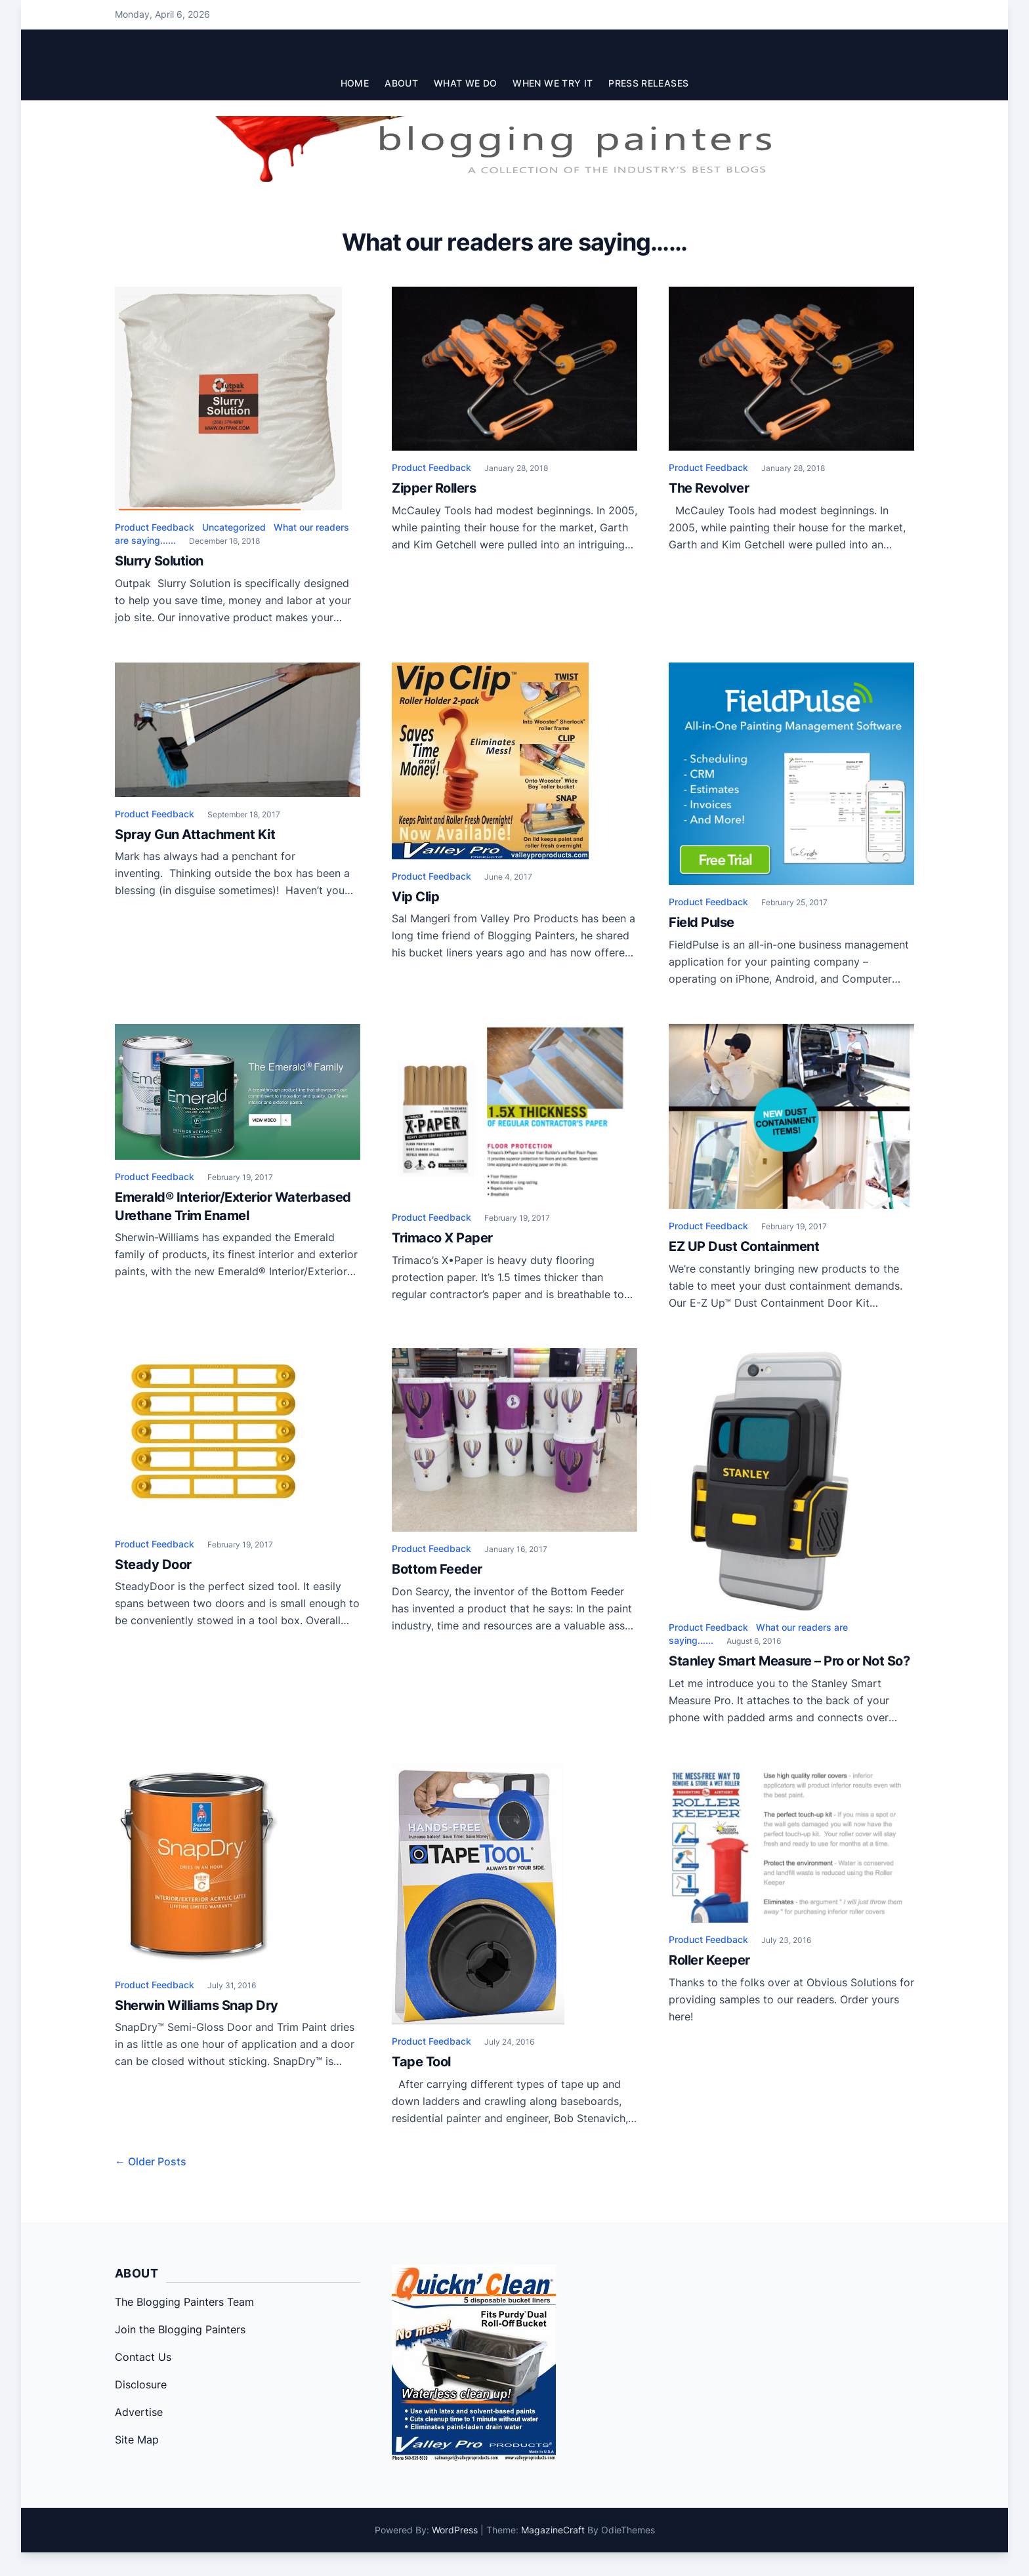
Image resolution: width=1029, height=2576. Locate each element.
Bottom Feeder (437, 1569)
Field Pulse (701, 922)
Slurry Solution (159, 561)
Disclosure (141, 2384)
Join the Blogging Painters (180, 2329)
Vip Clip (415, 897)
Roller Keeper (709, 1960)
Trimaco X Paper (442, 1238)
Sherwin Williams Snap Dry (196, 2005)
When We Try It (553, 83)
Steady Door (153, 1564)
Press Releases (648, 83)
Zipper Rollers (434, 488)
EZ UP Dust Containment (744, 1246)
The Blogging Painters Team (184, 2301)
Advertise (139, 2412)
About (401, 83)
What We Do (465, 83)
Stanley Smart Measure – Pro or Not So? (789, 1661)
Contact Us (143, 2356)
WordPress (455, 2529)
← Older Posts (150, 2161)
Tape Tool (421, 2062)
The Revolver (709, 488)
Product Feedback (154, 527)
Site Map (137, 2439)
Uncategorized (234, 527)
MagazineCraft (553, 2529)
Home (355, 83)
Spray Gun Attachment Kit (195, 834)
